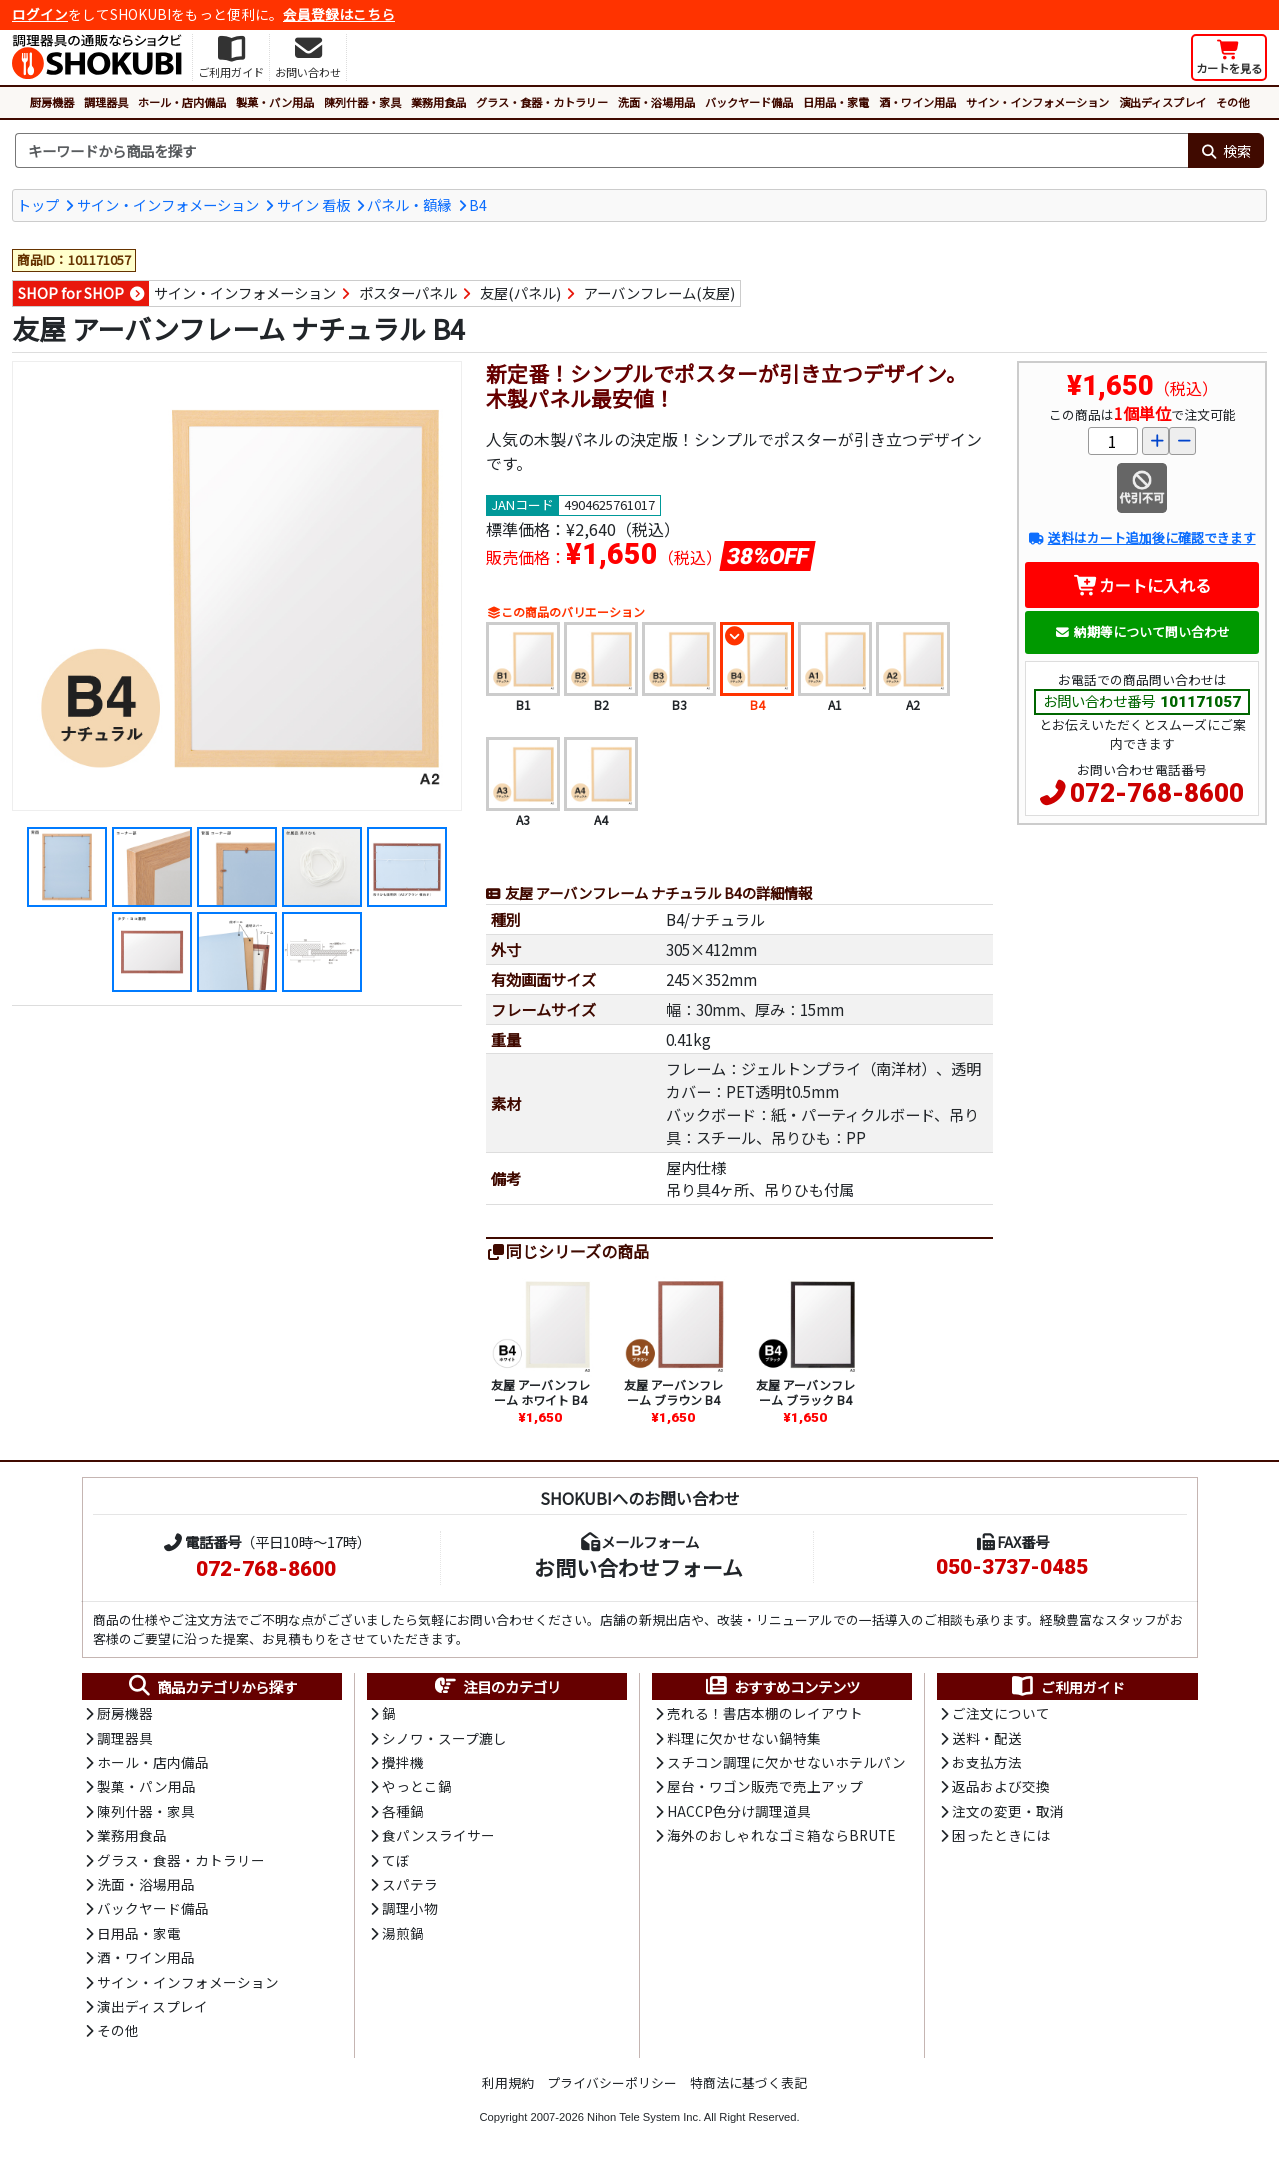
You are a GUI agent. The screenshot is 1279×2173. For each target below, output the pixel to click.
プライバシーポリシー (612, 2082)
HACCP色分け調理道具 (739, 1811)
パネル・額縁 (409, 204)
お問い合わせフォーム (638, 1567)
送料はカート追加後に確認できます (1141, 537)
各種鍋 (403, 1811)
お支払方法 (987, 1762)
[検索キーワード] (601, 151)
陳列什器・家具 (362, 102)
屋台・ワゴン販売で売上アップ (765, 1786)
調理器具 (106, 102)
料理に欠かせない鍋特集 (744, 1738)
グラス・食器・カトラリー (542, 102)
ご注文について (1001, 1713)
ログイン (40, 14)
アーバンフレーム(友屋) (659, 292)
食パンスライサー (438, 1835)
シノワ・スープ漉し (444, 1738)
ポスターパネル (408, 292)
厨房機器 (52, 102)
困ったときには (1001, 1835)
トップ (38, 204)
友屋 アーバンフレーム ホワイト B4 (540, 1391)
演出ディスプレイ (1162, 102)
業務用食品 (438, 102)
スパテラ (410, 1884)
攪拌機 (403, 1762)
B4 (478, 204)
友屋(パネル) (520, 292)
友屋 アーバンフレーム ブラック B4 (805, 1391)
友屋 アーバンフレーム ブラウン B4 (673, 1391)
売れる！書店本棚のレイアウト (765, 1713)
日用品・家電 (836, 102)
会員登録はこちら (339, 14)
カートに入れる (1142, 585)
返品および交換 (1001, 1786)
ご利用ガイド (1067, 1687)
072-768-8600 (1157, 793)
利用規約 (508, 2082)
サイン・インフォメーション (1037, 102)
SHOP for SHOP (71, 292)
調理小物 (410, 1908)
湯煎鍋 (403, 1933)
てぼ (396, 1860)
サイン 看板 (313, 204)
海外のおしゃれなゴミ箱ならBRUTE (781, 1835)
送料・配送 (987, 1738)
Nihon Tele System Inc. (644, 2117)
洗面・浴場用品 (656, 102)
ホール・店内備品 (182, 102)
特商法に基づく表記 (748, 2082)
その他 (1232, 102)
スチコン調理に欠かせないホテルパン (786, 1762)
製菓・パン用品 (275, 102)
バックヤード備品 (749, 102)
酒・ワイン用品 (917, 102)
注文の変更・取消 (1008, 1811)
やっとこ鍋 (417, 1786)
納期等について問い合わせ (1142, 631)
